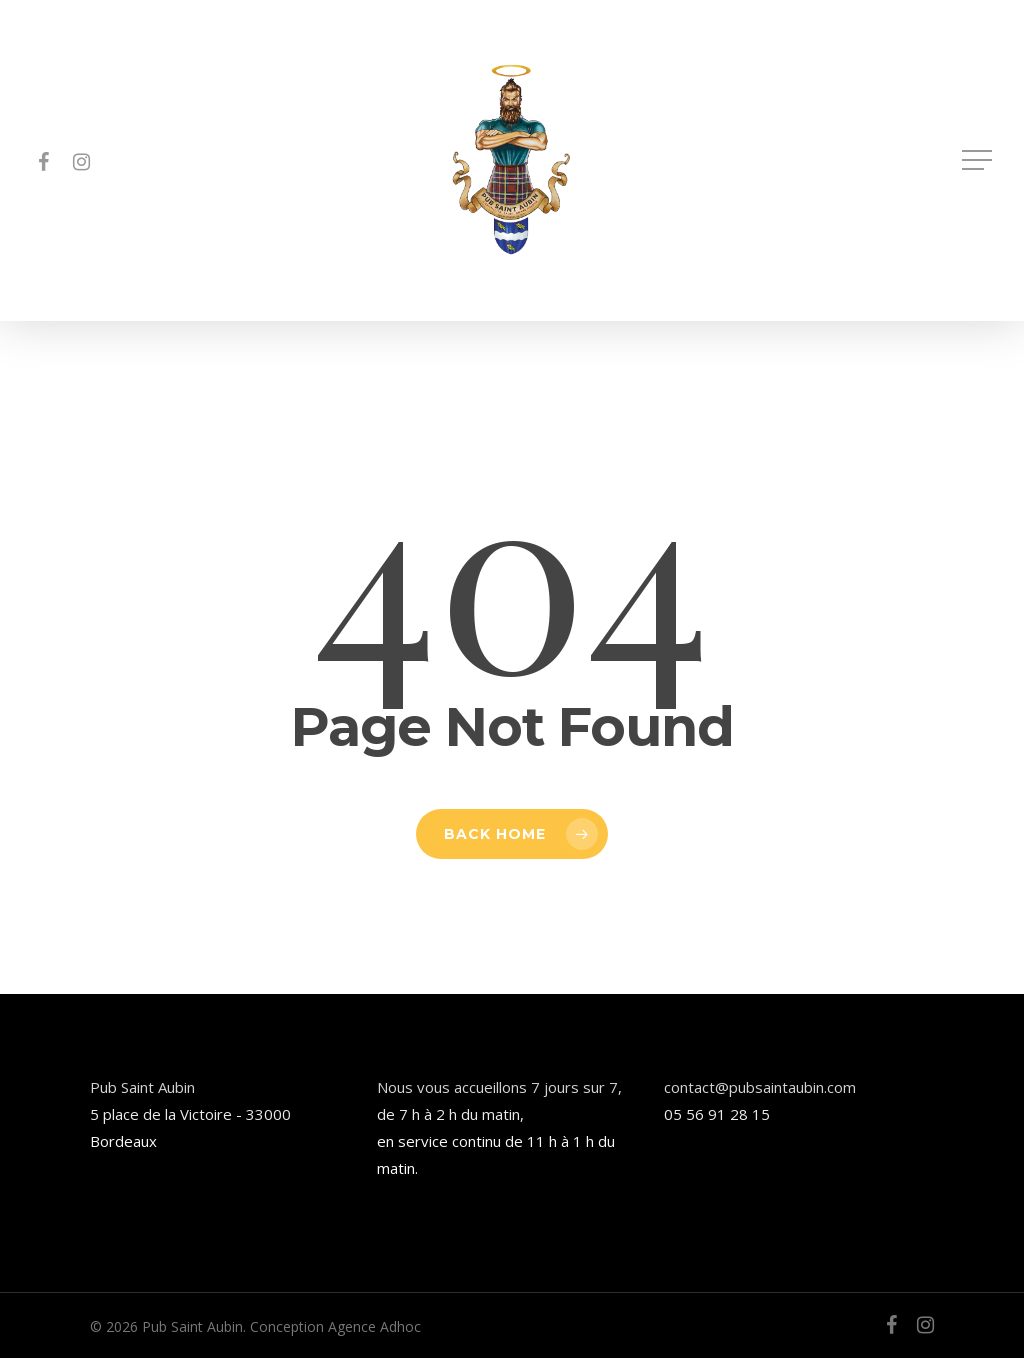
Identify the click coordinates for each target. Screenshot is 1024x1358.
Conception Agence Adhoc (335, 1326)
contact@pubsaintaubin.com (760, 1087)
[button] (979, 160)
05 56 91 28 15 (717, 1114)
